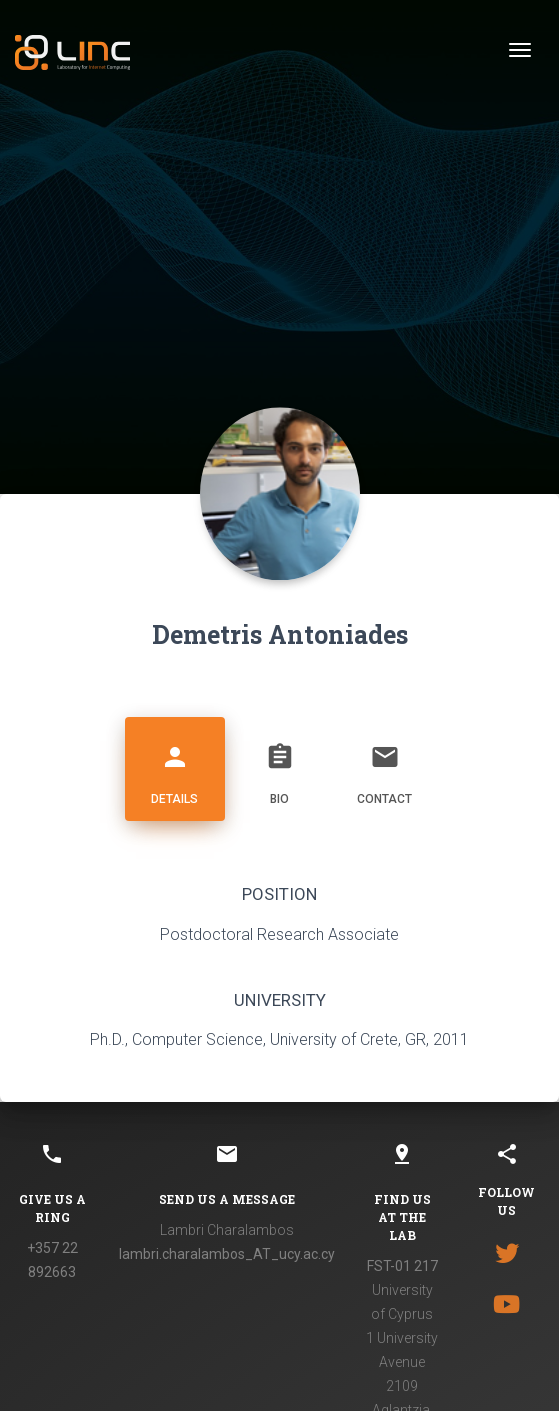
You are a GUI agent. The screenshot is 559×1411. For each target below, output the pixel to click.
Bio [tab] (280, 766)
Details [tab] (175, 766)
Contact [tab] (385, 766)
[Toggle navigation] (520, 50)
